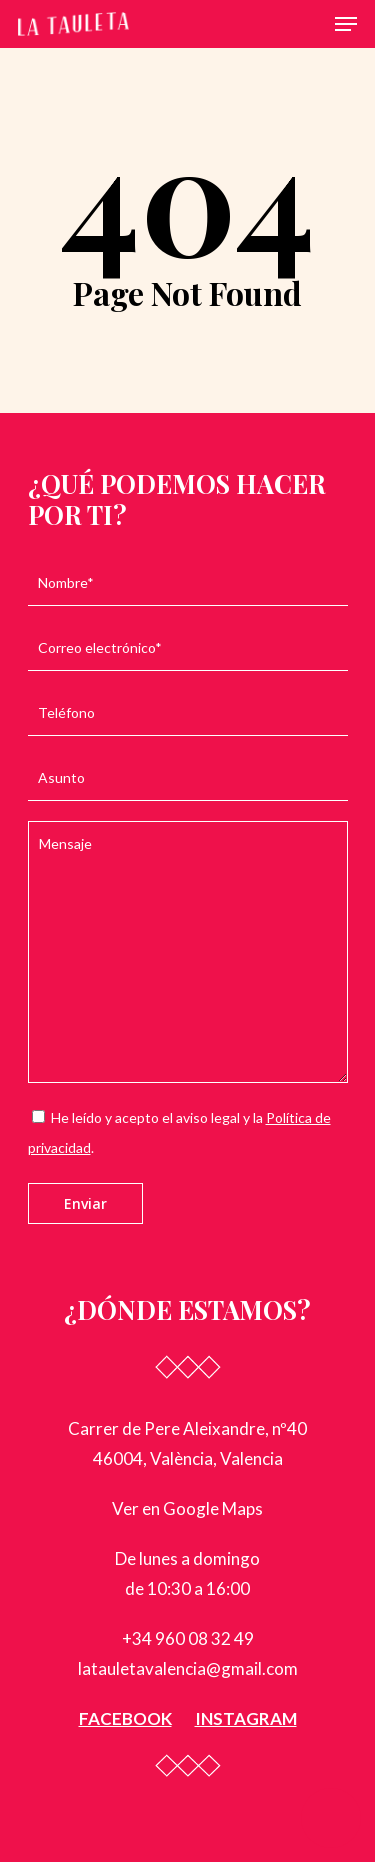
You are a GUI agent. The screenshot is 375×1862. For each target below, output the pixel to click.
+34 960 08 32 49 (188, 1638)
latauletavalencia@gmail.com (188, 1668)
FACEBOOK (125, 1718)
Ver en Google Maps (187, 1508)
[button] (331, 1818)
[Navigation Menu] (346, 24)
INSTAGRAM (246, 1718)
